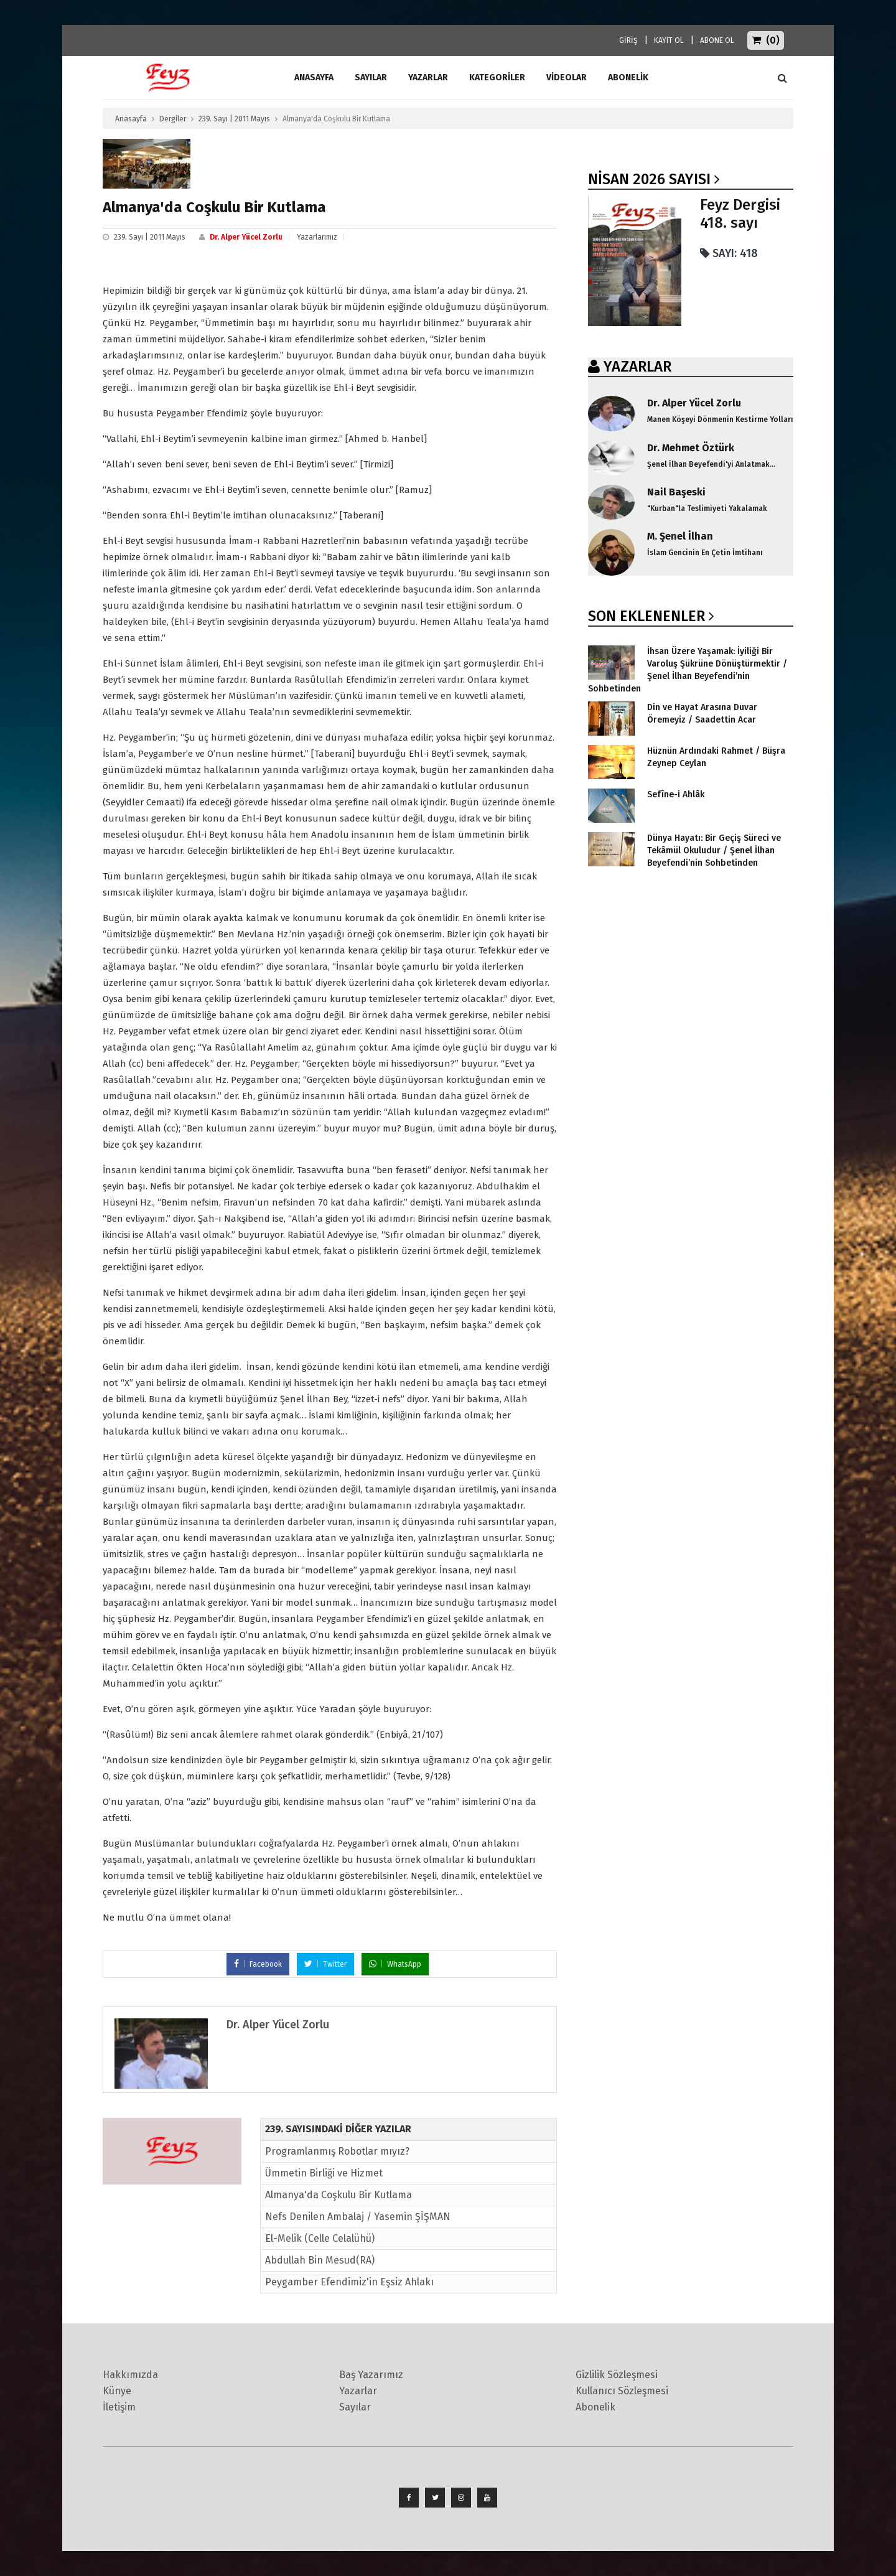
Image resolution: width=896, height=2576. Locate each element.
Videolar (566, 77)
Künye (117, 2391)
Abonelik (595, 2407)
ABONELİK (628, 77)
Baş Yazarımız (371, 2375)
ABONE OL (717, 40)
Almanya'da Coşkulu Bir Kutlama (338, 2195)
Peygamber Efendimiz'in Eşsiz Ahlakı (349, 2282)
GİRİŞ (628, 40)
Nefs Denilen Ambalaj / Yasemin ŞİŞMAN (357, 2216)
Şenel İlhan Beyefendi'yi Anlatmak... (711, 464)
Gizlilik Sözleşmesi (617, 2375)
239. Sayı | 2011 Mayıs (234, 119)
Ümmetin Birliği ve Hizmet (324, 2173)
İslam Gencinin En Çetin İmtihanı (705, 552)
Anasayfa (131, 119)
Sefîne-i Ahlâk (675, 794)
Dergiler (172, 119)
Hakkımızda (130, 2375)
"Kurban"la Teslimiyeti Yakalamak (707, 508)
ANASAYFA (314, 77)
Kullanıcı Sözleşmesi (622, 2391)
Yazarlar (428, 77)
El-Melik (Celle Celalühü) (320, 2238)
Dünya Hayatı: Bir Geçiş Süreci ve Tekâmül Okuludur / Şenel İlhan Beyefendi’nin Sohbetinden (714, 850)
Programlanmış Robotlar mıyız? (337, 2151)
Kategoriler (497, 77)
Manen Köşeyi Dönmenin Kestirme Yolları (720, 419)
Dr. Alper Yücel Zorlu (246, 237)
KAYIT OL (669, 40)
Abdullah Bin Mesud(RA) (320, 2260)
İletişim (119, 2407)
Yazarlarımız (317, 237)
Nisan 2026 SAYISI (649, 179)
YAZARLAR (637, 366)
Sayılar (371, 77)
